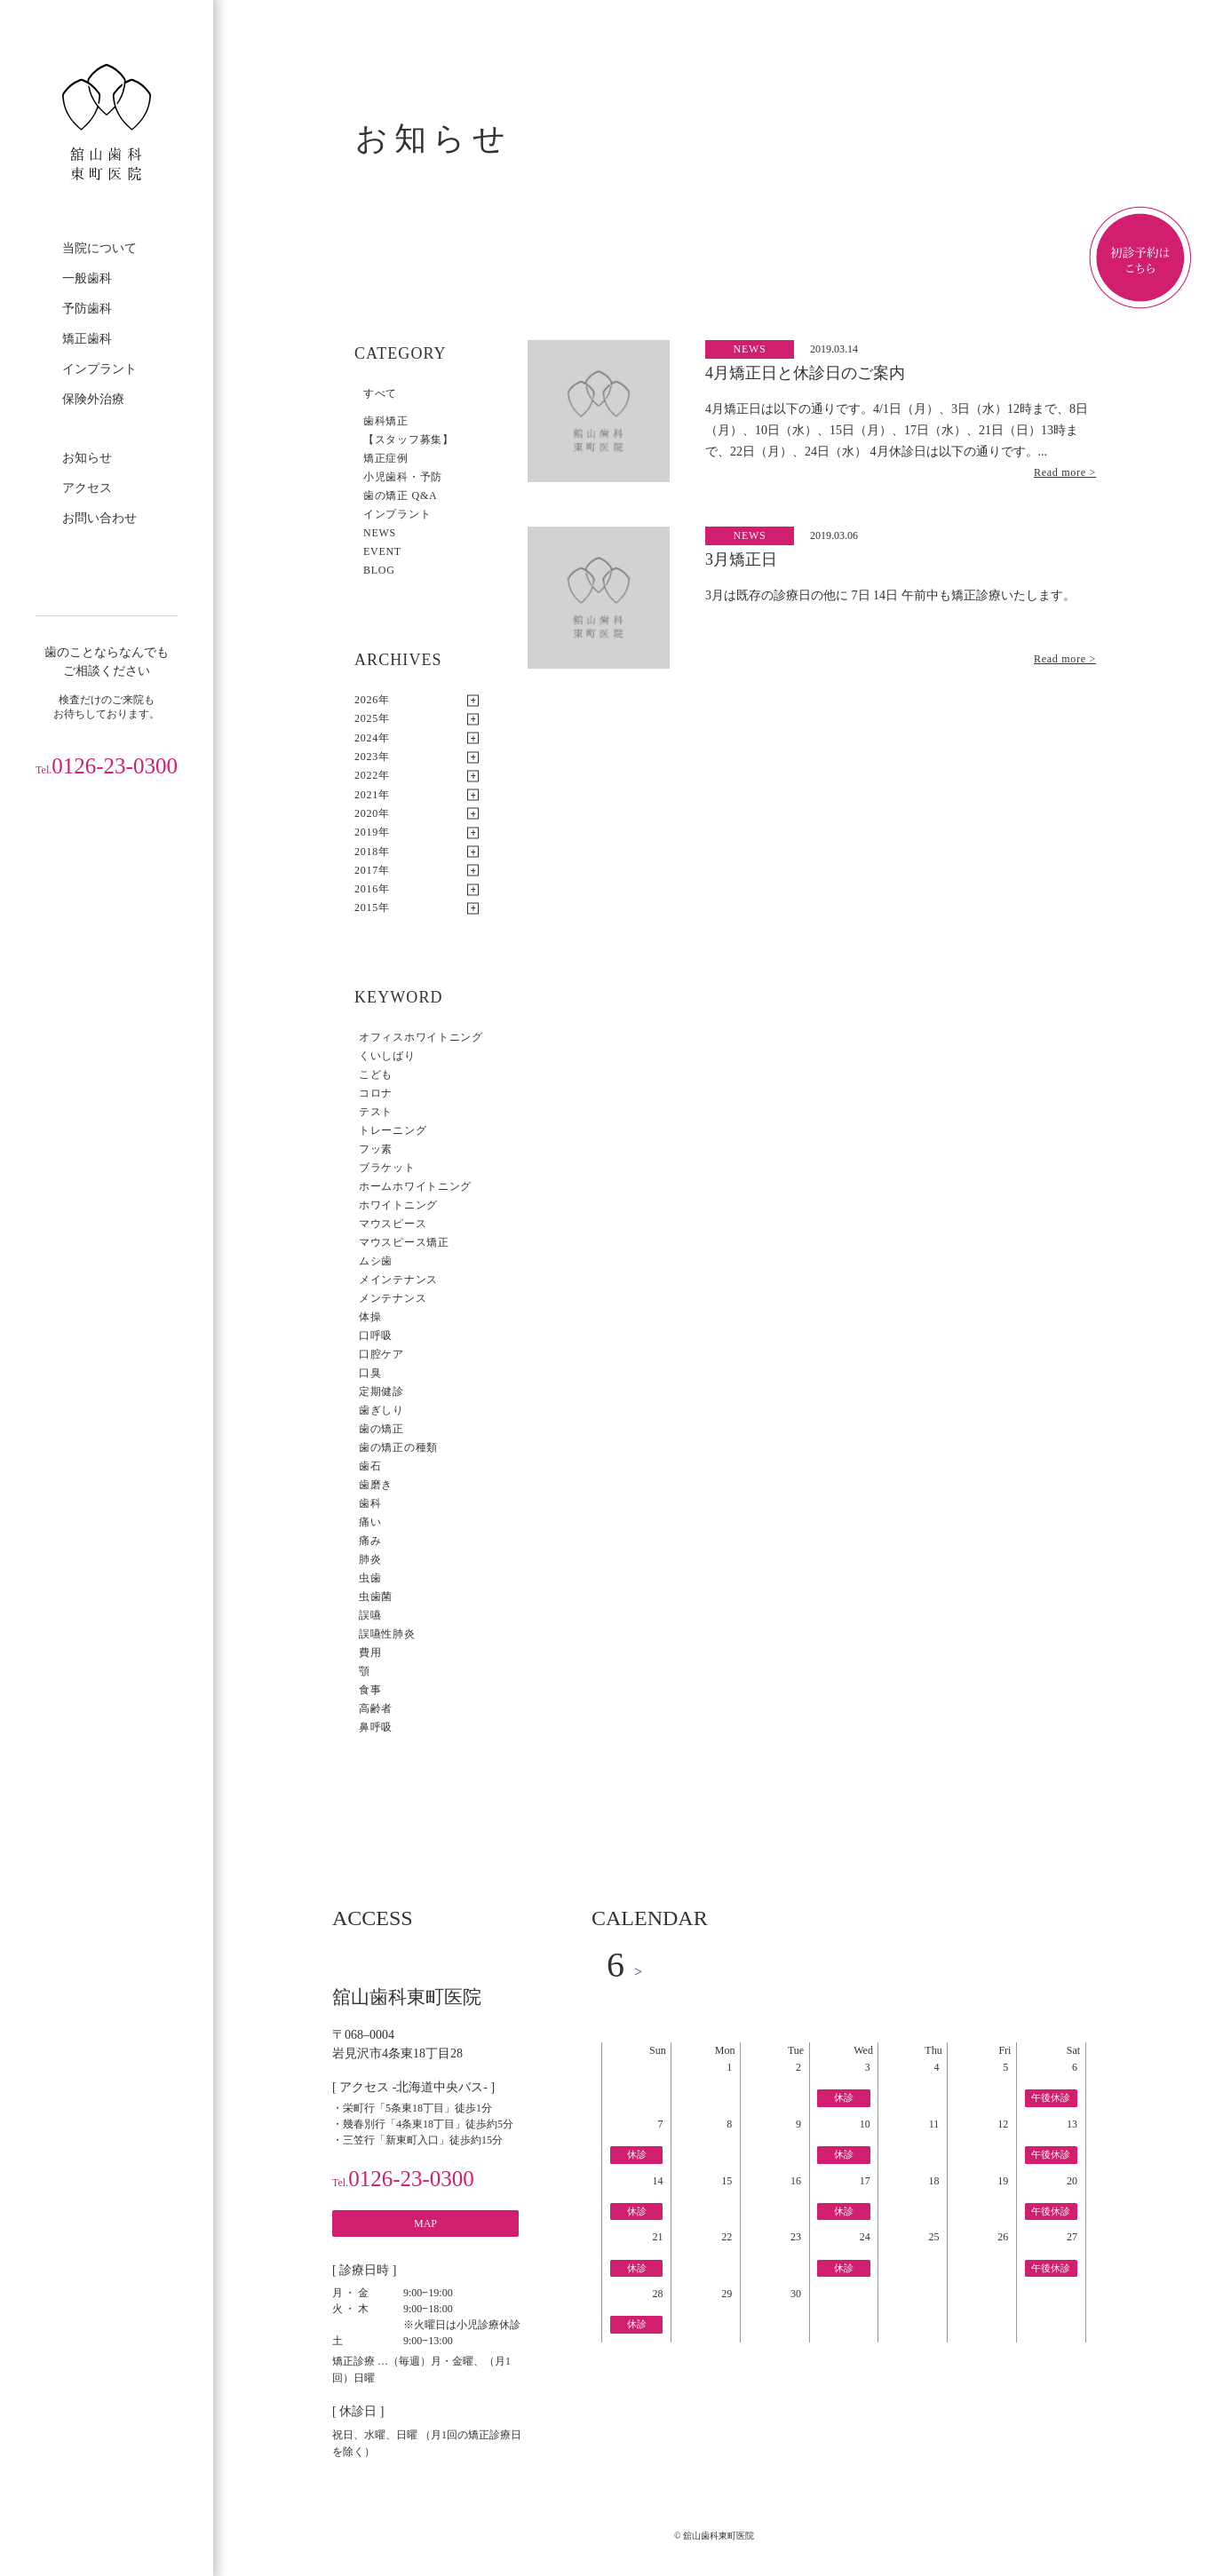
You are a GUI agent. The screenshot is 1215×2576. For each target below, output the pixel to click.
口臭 (370, 1373)
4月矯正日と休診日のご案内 (805, 373)
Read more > (1065, 472)
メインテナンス (398, 1279)
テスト (376, 1112)
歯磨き (376, 1484)
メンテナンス (392, 1298)
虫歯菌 (376, 1596)
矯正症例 (386, 458)
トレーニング (392, 1130)
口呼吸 (376, 1335)
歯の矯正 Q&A (400, 495)
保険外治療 (93, 399)
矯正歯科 (87, 338)
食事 (370, 1690)
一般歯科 (87, 278)
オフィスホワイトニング (421, 1037)
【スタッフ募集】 (408, 439)
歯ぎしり (381, 1410)
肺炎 (370, 1559)
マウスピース (392, 1223)
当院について (99, 248)
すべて (380, 393)
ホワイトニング (398, 1205)
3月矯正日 (741, 559)
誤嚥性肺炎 (387, 1634)
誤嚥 (370, 1615)
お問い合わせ (99, 518)
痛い (370, 1522)
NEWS (379, 533)
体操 (370, 1317)
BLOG (379, 570)
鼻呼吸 (376, 1727)
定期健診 (381, 1391)
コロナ (376, 1093)
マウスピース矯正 (404, 1242)
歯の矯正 (381, 1429)
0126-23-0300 (107, 766)
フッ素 (376, 1149)
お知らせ (87, 457)
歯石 (370, 1466)
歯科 (370, 1503)
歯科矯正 (386, 421)
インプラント (99, 369)
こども (376, 1074)
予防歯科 (87, 308)
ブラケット (387, 1167)
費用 (370, 1652)
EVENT (382, 551)
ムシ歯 (376, 1261)
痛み (370, 1540)
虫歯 (370, 1578)
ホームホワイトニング (415, 1186)
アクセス (87, 488)
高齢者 (376, 1708)
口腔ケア (381, 1354)
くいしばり (387, 1056)
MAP (425, 2223)
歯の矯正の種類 (398, 1447)
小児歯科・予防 (402, 477)
